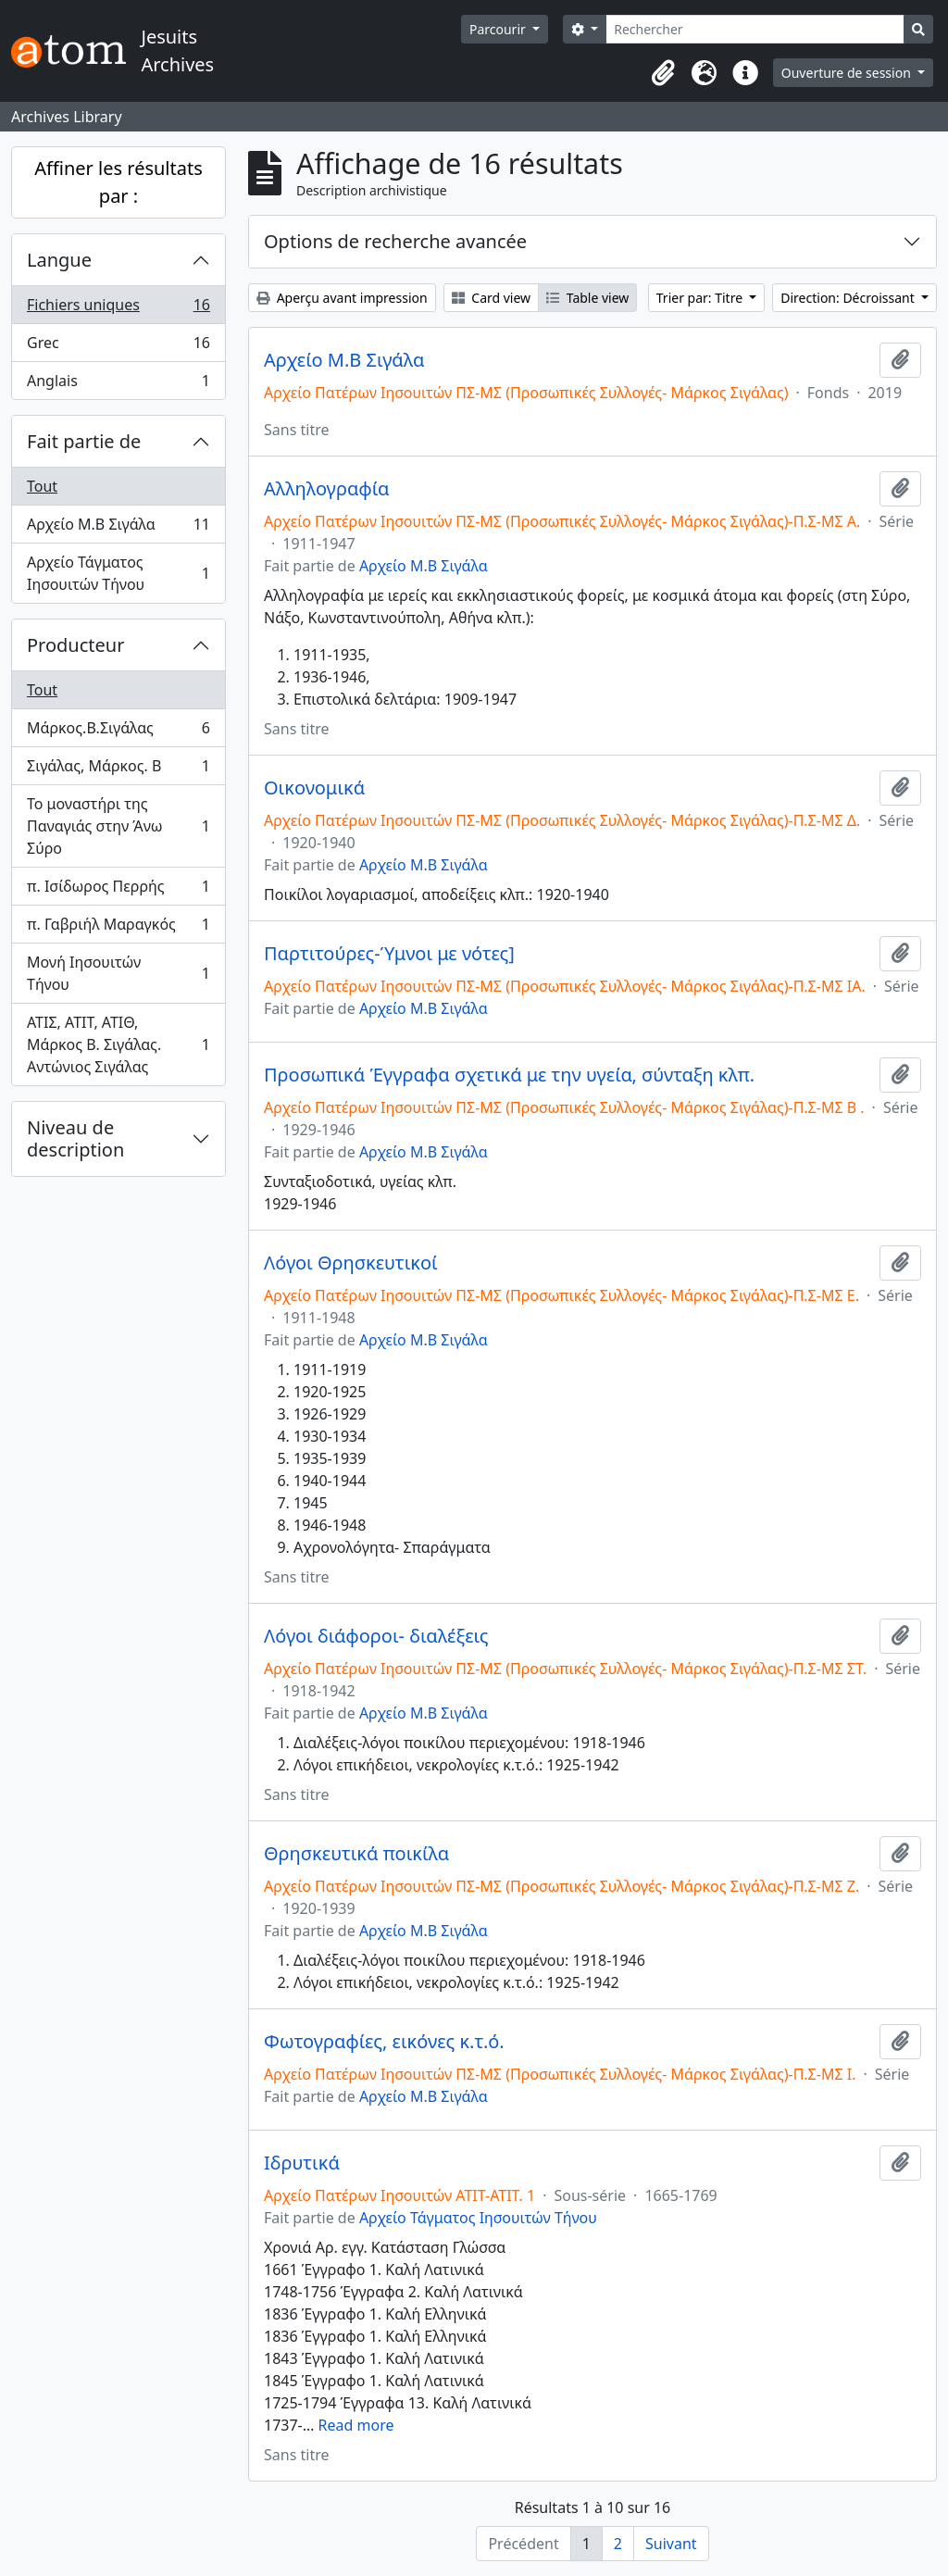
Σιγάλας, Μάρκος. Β (118, 770)
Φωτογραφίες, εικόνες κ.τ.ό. (384, 2042)
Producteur (75, 644)
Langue (59, 259)
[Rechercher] (754, 29)
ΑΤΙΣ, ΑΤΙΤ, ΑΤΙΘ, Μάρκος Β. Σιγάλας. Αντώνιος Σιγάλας (118, 1044)
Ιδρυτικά (302, 2163)
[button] (663, 73)
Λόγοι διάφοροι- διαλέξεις (376, 1636)
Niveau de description (75, 1138)
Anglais (118, 384)
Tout (42, 486)
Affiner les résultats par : (118, 182)
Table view (587, 297)
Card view (491, 297)
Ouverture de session (848, 72)
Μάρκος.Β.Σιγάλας (118, 732)
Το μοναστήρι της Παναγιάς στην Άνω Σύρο (118, 826)
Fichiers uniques (118, 309)
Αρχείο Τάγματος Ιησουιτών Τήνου (118, 573)
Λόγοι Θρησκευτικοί (351, 1263)
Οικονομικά (314, 788)
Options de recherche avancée (395, 241)
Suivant (671, 2543)
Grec (118, 346)
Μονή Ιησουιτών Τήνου (118, 973)
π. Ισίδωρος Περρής (118, 890)
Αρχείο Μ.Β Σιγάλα (118, 528)
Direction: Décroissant (848, 297)
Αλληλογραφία (326, 489)
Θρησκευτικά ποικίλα (356, 1854)
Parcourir (499, 29)
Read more (356, 2425)
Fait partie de (84, 441)
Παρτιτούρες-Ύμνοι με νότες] (389, 954)
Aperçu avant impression (342, 297)
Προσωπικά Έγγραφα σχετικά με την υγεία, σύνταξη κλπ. (509, 1075)
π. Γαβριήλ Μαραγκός (118, 928)
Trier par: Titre (701, 297)
